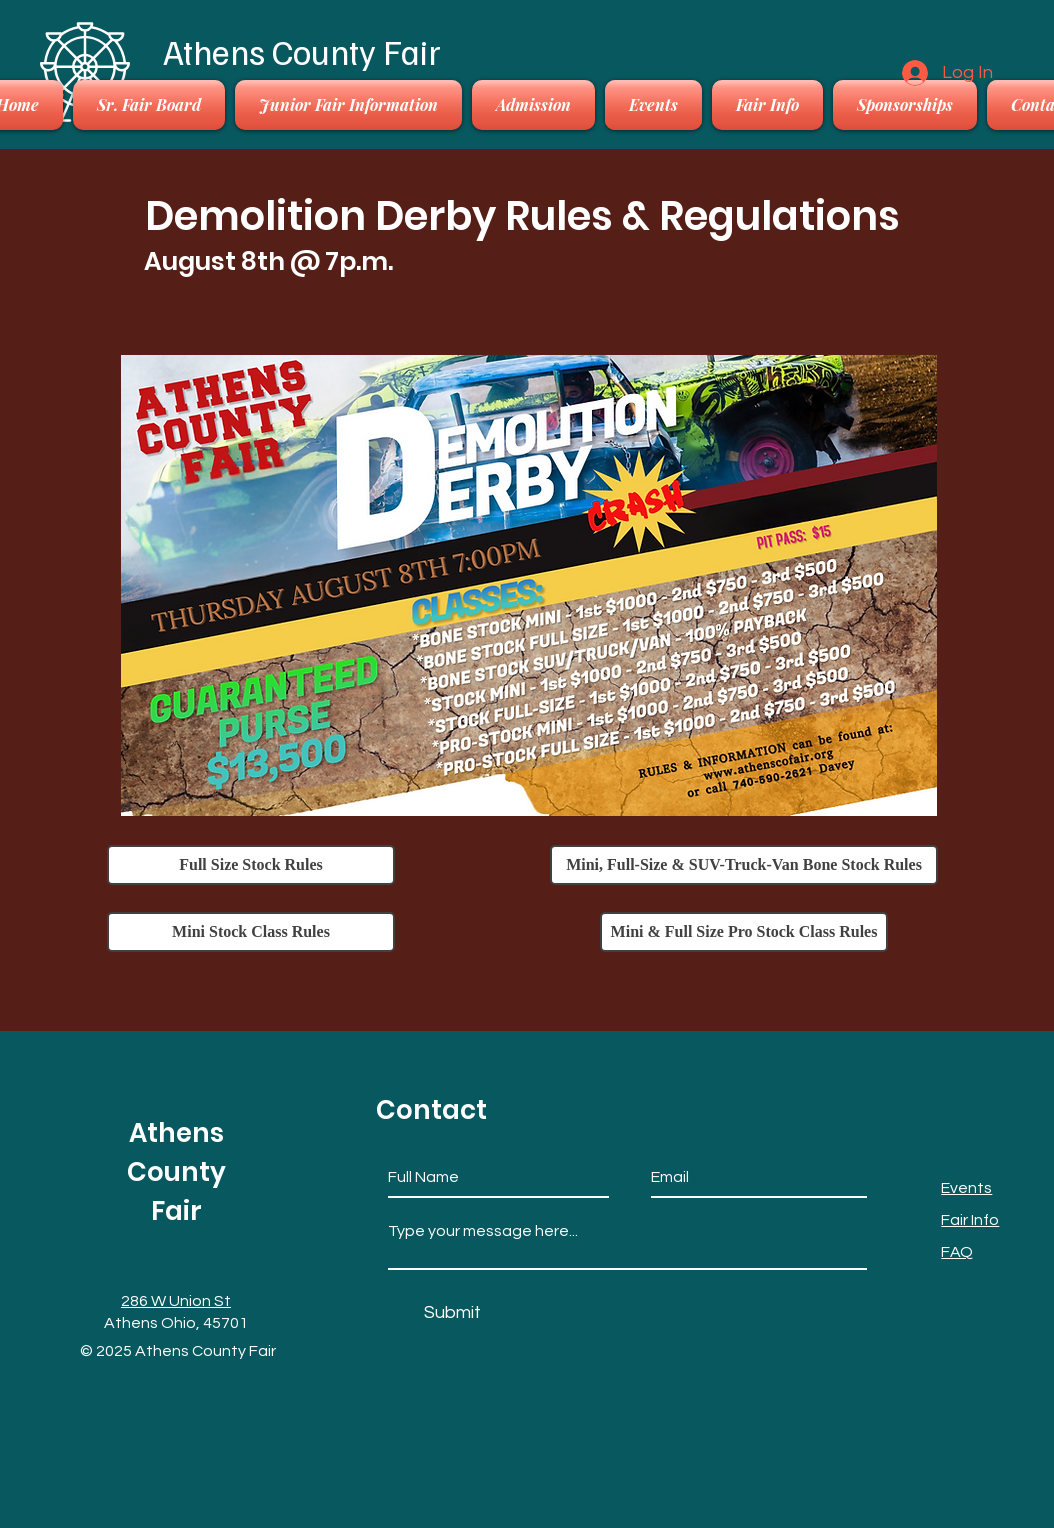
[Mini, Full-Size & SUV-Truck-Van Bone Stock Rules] (744, 865)
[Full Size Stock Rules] (251, 865)
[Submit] (452, 1312)
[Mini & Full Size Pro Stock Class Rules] (744, 932)
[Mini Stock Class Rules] (251, 932)
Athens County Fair (302, 51)
